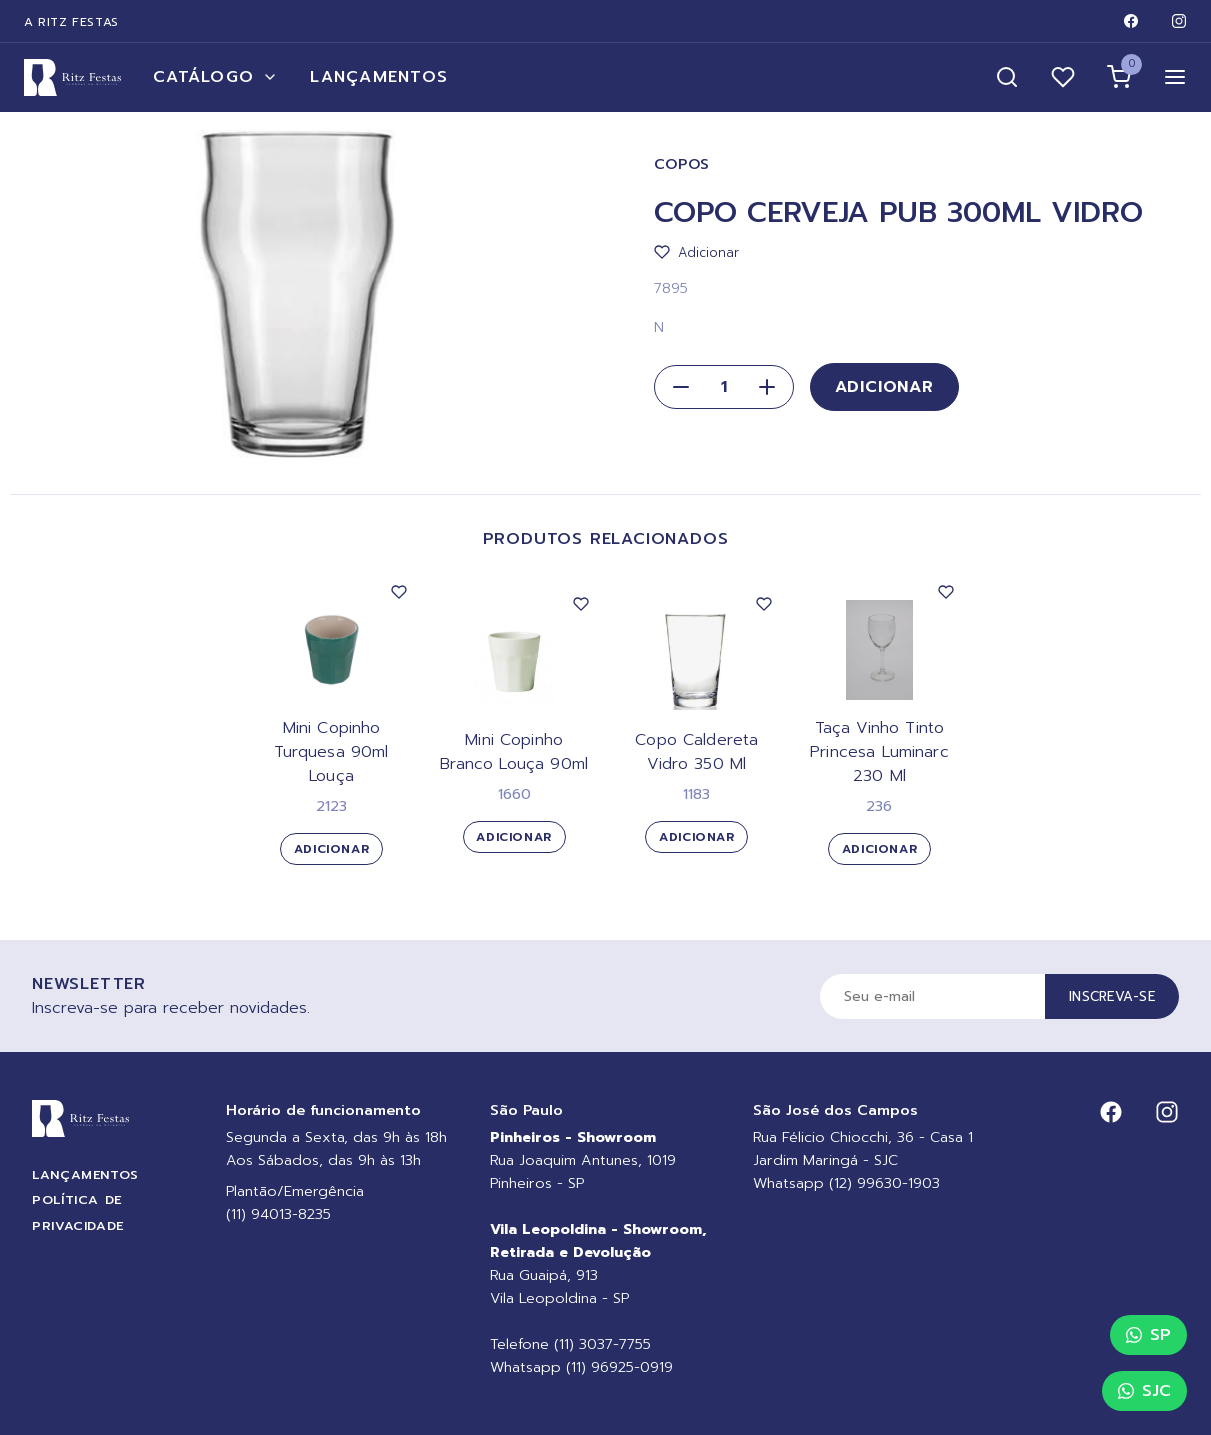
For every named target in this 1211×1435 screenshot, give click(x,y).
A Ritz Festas (71, 22)
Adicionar (884, 387)
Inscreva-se (1112, 996)
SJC (1144, 1391)
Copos (682, 164)
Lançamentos (379, 77)
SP (1148, 1335)
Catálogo (215, 77)
